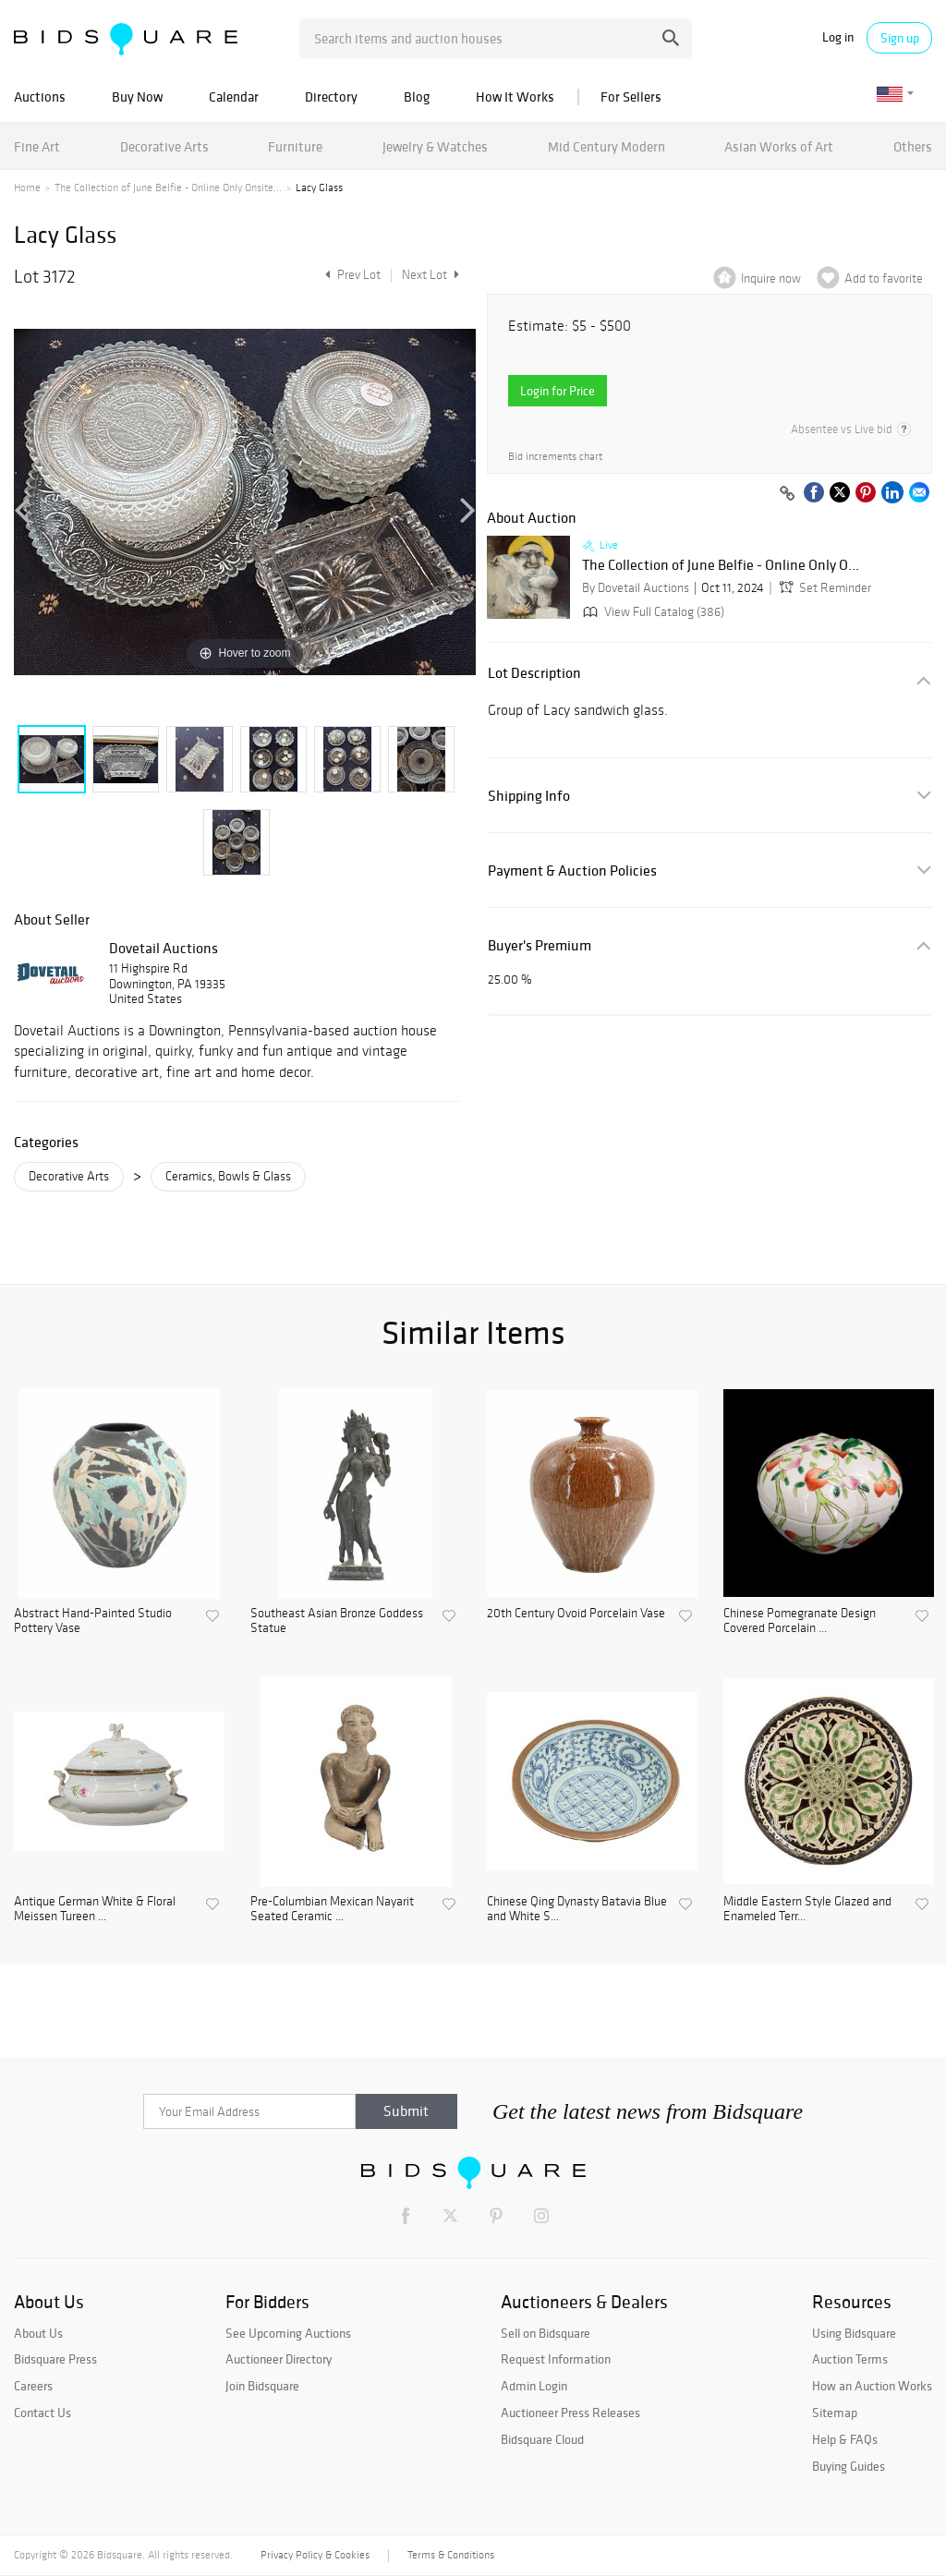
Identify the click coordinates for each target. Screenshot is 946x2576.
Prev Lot (351, 275)
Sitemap (834, 2412)
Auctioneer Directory (278, 2359)
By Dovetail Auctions (635, 588)
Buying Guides (848, 2466)
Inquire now (771, 278)
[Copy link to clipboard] (787, 494)
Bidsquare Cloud (542, 2439)
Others (912, 146)
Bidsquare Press (55, 2359)
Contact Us (42, 2412)
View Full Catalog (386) (651, 612)
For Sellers (630, 96)
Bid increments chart (555, 457)
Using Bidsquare (854, 2333)
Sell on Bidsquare (545, 2333)
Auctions (40, 96)
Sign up (899, 38)
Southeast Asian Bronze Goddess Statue (336, 1621)
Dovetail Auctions (163, 947)
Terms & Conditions (450, 2554)
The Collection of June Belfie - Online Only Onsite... (168, 187)
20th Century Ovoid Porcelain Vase (576, 1613)
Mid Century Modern (606, 146)
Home (27, 187)
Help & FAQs (845, 2439)
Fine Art (37, 146)
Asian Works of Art (778, 146)
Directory (331, 96)
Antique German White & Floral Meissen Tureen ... (95, 1909)
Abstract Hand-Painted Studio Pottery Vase (93, 1621)
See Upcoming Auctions (288, 2333)
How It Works (515, 96)
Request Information (556, 2359)
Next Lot (430, 275)
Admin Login (534, 2385)
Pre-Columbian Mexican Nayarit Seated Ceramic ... (332, 1909)
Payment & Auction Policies (572, 870)
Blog (417, 96)
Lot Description (534, 673)
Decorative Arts (164, 146)
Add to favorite (883, 278)
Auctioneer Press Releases (570, 2412)
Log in (838, 37)
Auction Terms (850, 2359)
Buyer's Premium (539, 945)
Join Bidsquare (262, 2385)
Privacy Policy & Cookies (315, 2554)
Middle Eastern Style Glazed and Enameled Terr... (807, 1909)
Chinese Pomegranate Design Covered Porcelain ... (799, 1621)
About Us (38, 2333)
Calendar (234, 96)
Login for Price (557, 390)
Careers (33, 2385)
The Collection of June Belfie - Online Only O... (720, 565)
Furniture (295, 146)
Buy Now (137, 96)
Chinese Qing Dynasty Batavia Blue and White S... (577, 1909)
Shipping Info (529, 795)
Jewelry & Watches (435, 146)
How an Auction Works (872, 2385)
